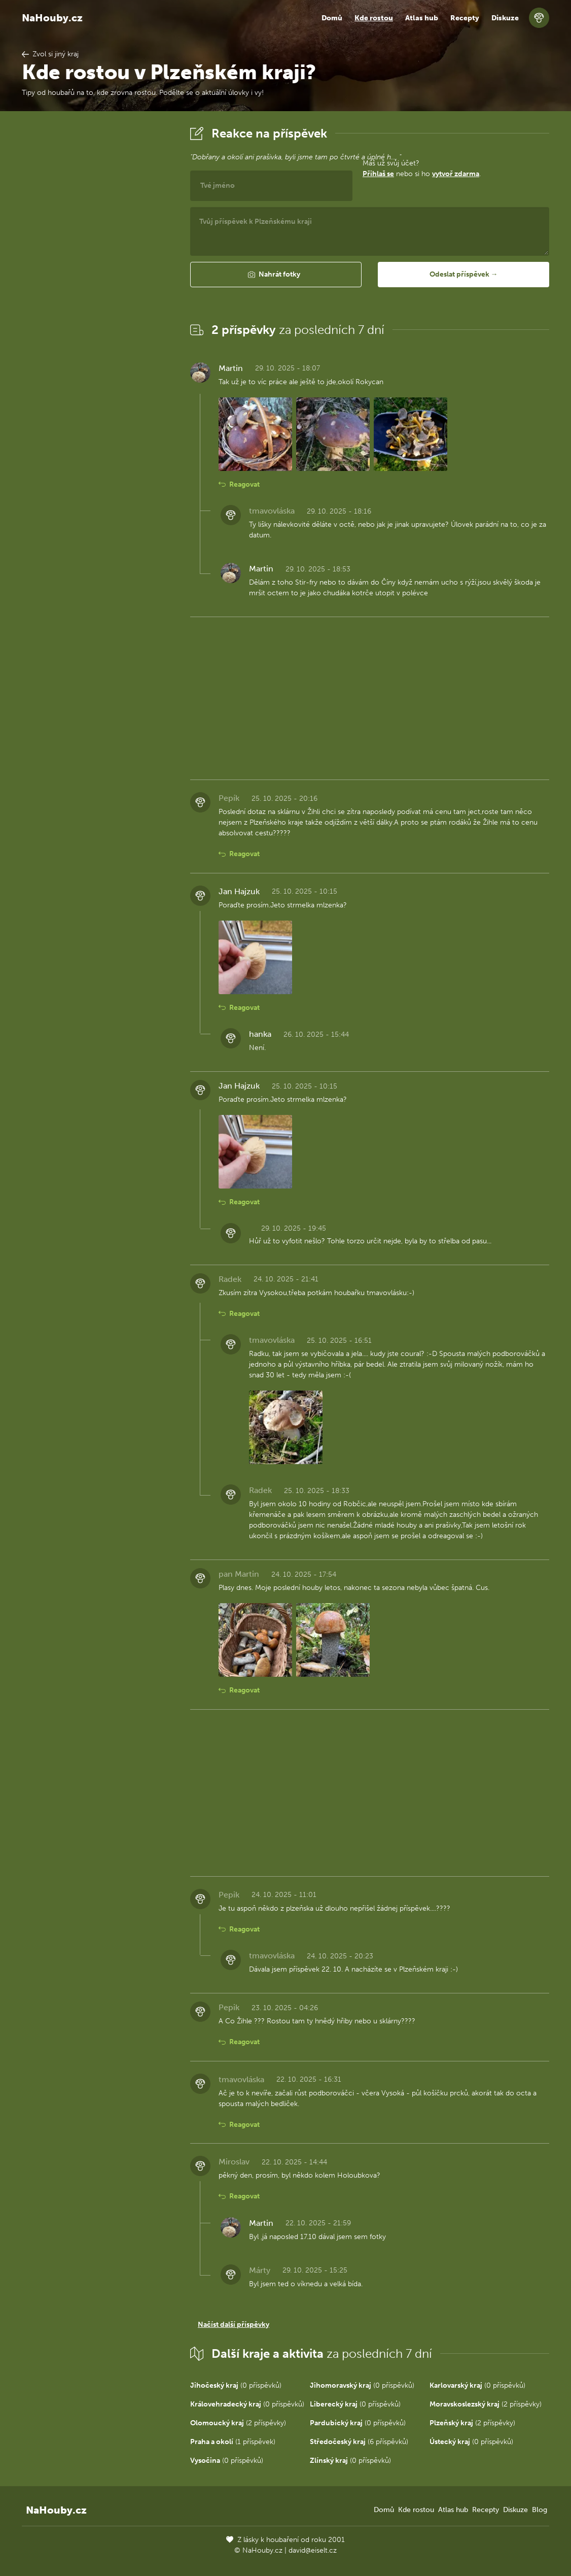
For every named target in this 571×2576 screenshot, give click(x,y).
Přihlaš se (378, 174)
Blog (539, 2509)
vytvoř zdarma (455, 174)
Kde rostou (373, 18)
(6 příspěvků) (359, 2441)
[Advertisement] (98, 275)
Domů (332, 18)
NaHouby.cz (52, 18)
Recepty (464, 18)
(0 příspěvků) (235, 2385)
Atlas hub (421, 18)
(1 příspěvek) (232, 2441)
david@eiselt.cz (313, 2550)
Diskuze (505, 18)
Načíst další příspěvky (233, 2324)
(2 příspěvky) (486, 2404)
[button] (276, 274)
